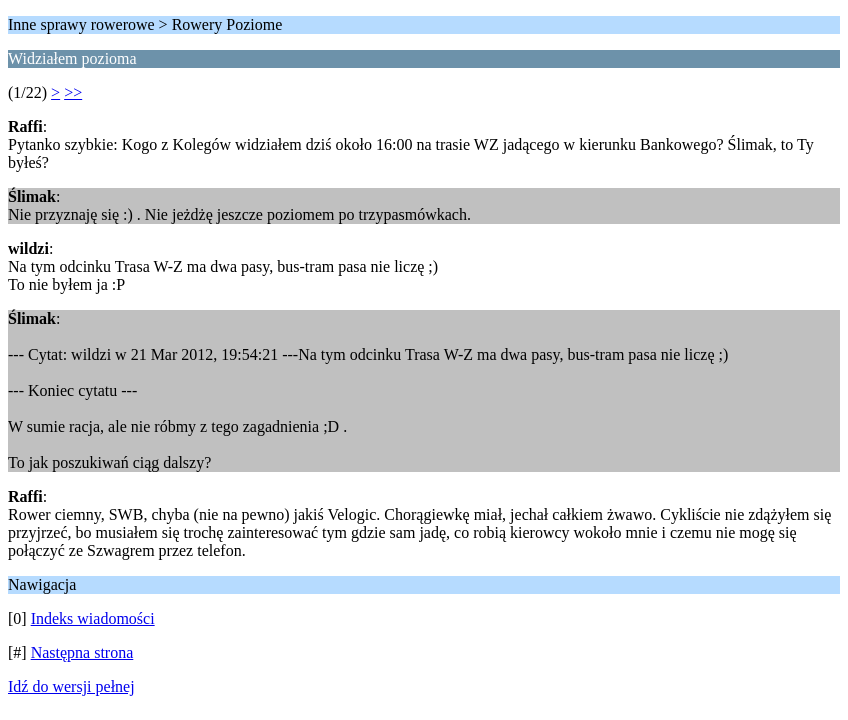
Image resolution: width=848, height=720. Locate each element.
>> (73, 92)
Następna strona (82, 652)
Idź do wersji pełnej (71, 686)
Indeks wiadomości (93, 618)
